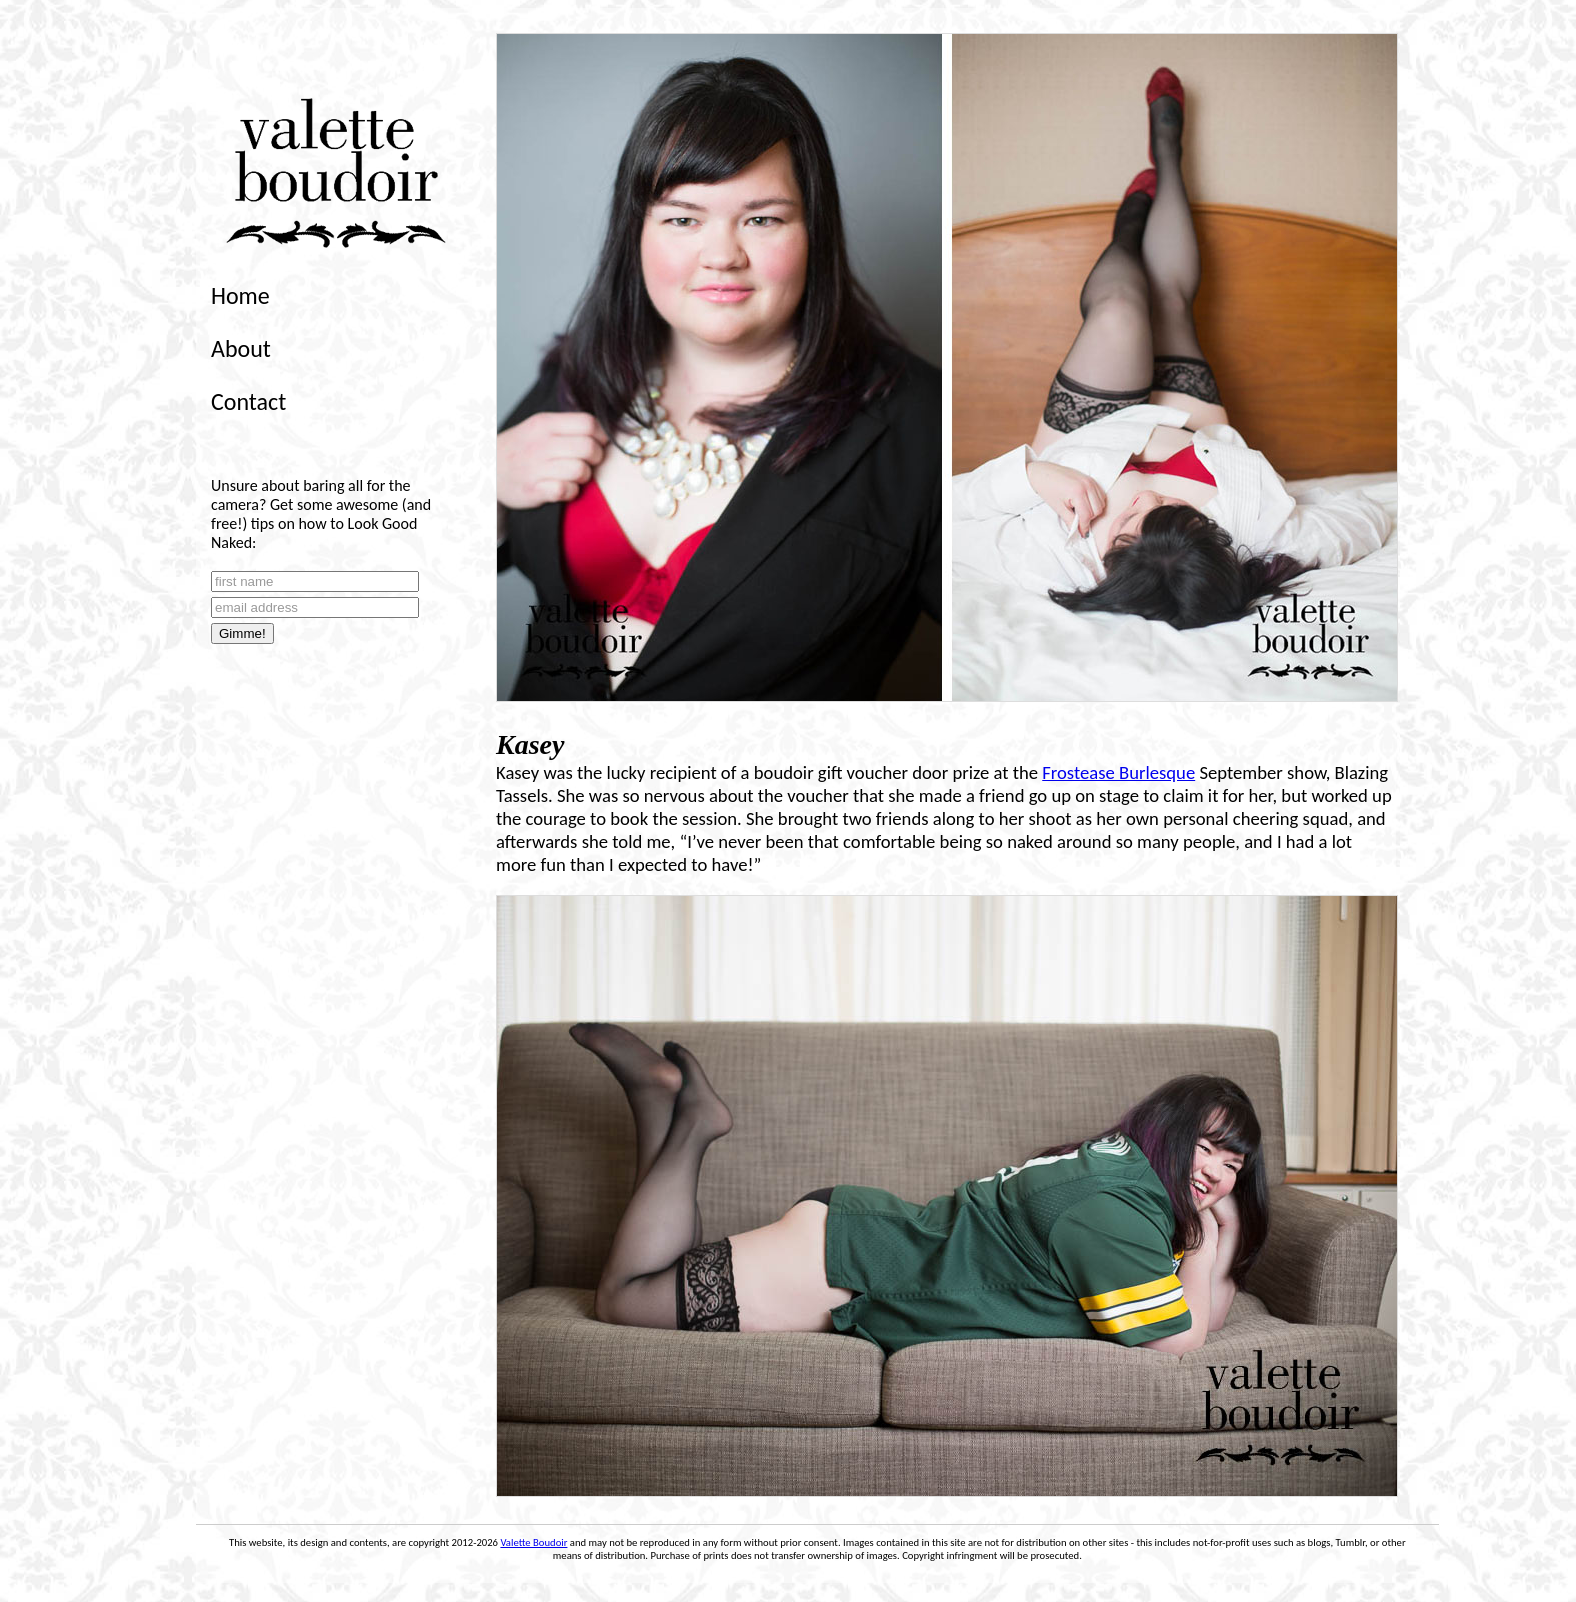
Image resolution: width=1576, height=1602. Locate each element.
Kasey (530, 744)
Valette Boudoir (533, 1542)
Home (240, 295)
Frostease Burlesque (1118, 772)
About (241, 348)
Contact (248, 401)
